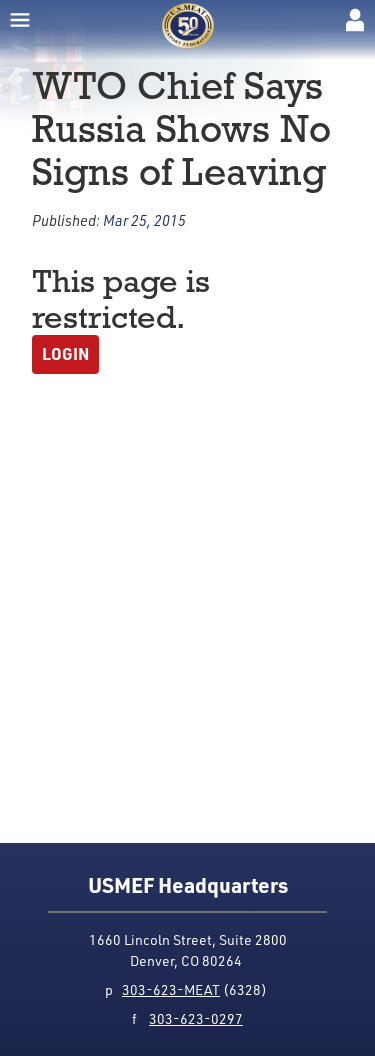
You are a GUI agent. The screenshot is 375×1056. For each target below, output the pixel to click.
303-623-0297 (196, 1018)
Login (65, 353)
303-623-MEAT (171, 989)
